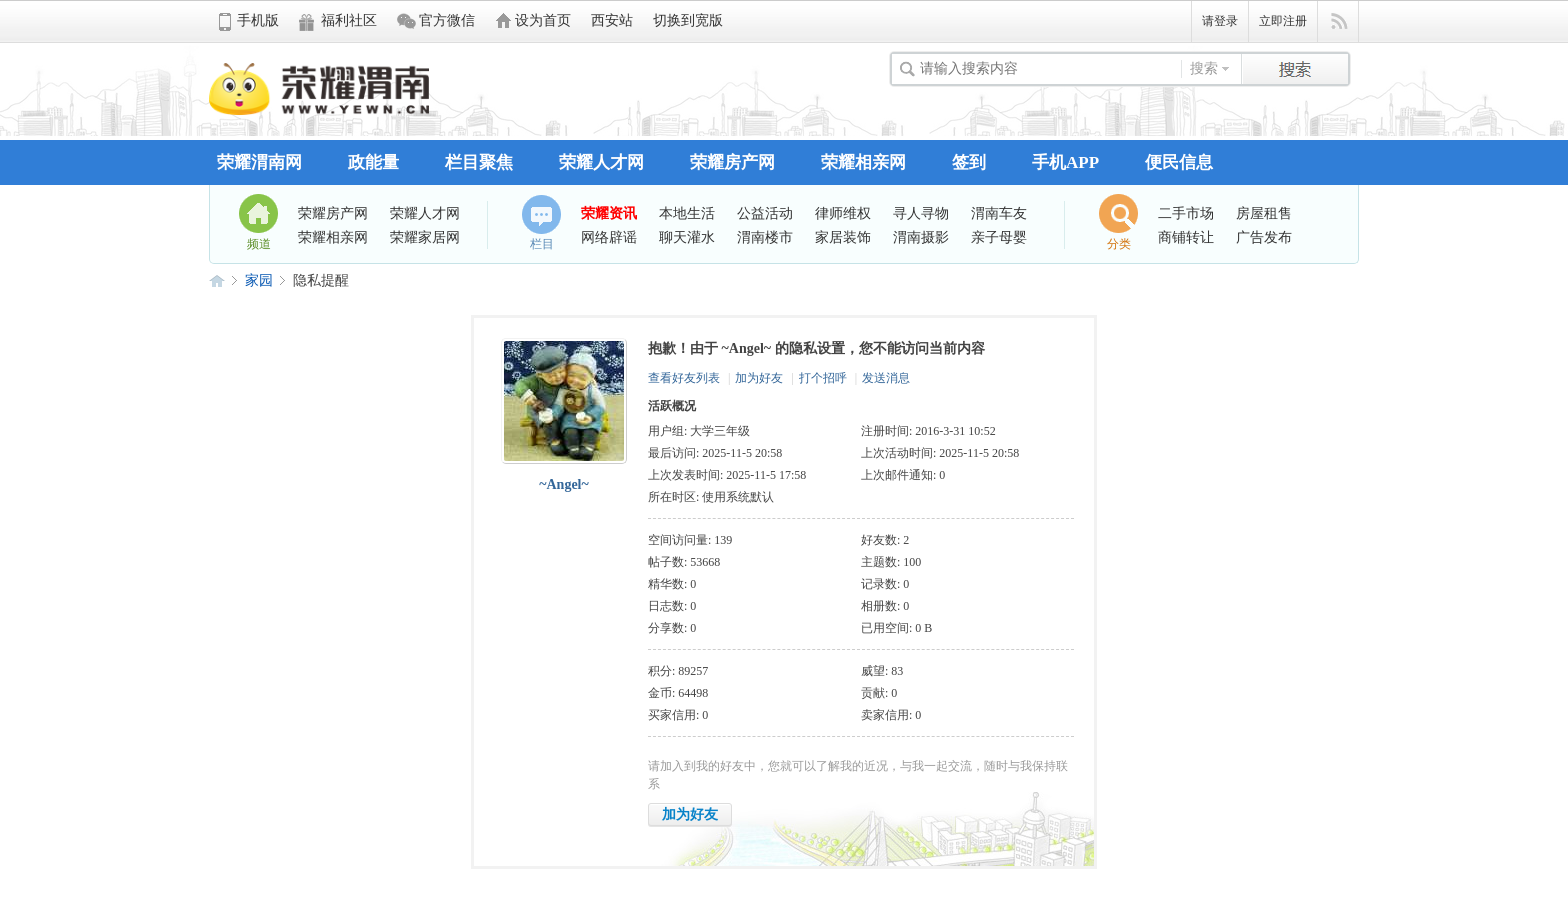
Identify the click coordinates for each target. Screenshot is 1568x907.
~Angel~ (564, 484)
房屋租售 (1264, 213)
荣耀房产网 (732, 162)
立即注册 (1283, 21)
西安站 (612, 20)
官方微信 (447, 20)
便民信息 (1179, 162)
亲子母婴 (999, 237)
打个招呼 (823, 378)
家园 (259, 280)
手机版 (258, 20)
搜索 (1204, 68)
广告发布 (1264, 237)
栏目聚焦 (479, 162)
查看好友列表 (684, 378)
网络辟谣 (609, 237)
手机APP (1065, 162)
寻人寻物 (921, 213)
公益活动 (765, 213)
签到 (969, 162)
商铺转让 (1186, 237)
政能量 (373, 162)
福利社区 (349, 20)
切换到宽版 (688, 20)
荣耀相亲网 (863, 162)
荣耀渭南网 (259, 162)
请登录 (1220, 21)
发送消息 (886, 378)
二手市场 (1186, 213)
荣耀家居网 (425, 237)
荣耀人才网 (601, 162)
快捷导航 (1338, 22)
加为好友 (759, 378)
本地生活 (687, 213)
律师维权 (843, 213)
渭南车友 (999, 213)
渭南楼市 (765, 237)
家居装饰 (843, 237)
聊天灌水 (687, 237)
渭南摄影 (921, 237)
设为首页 (543, 20)
